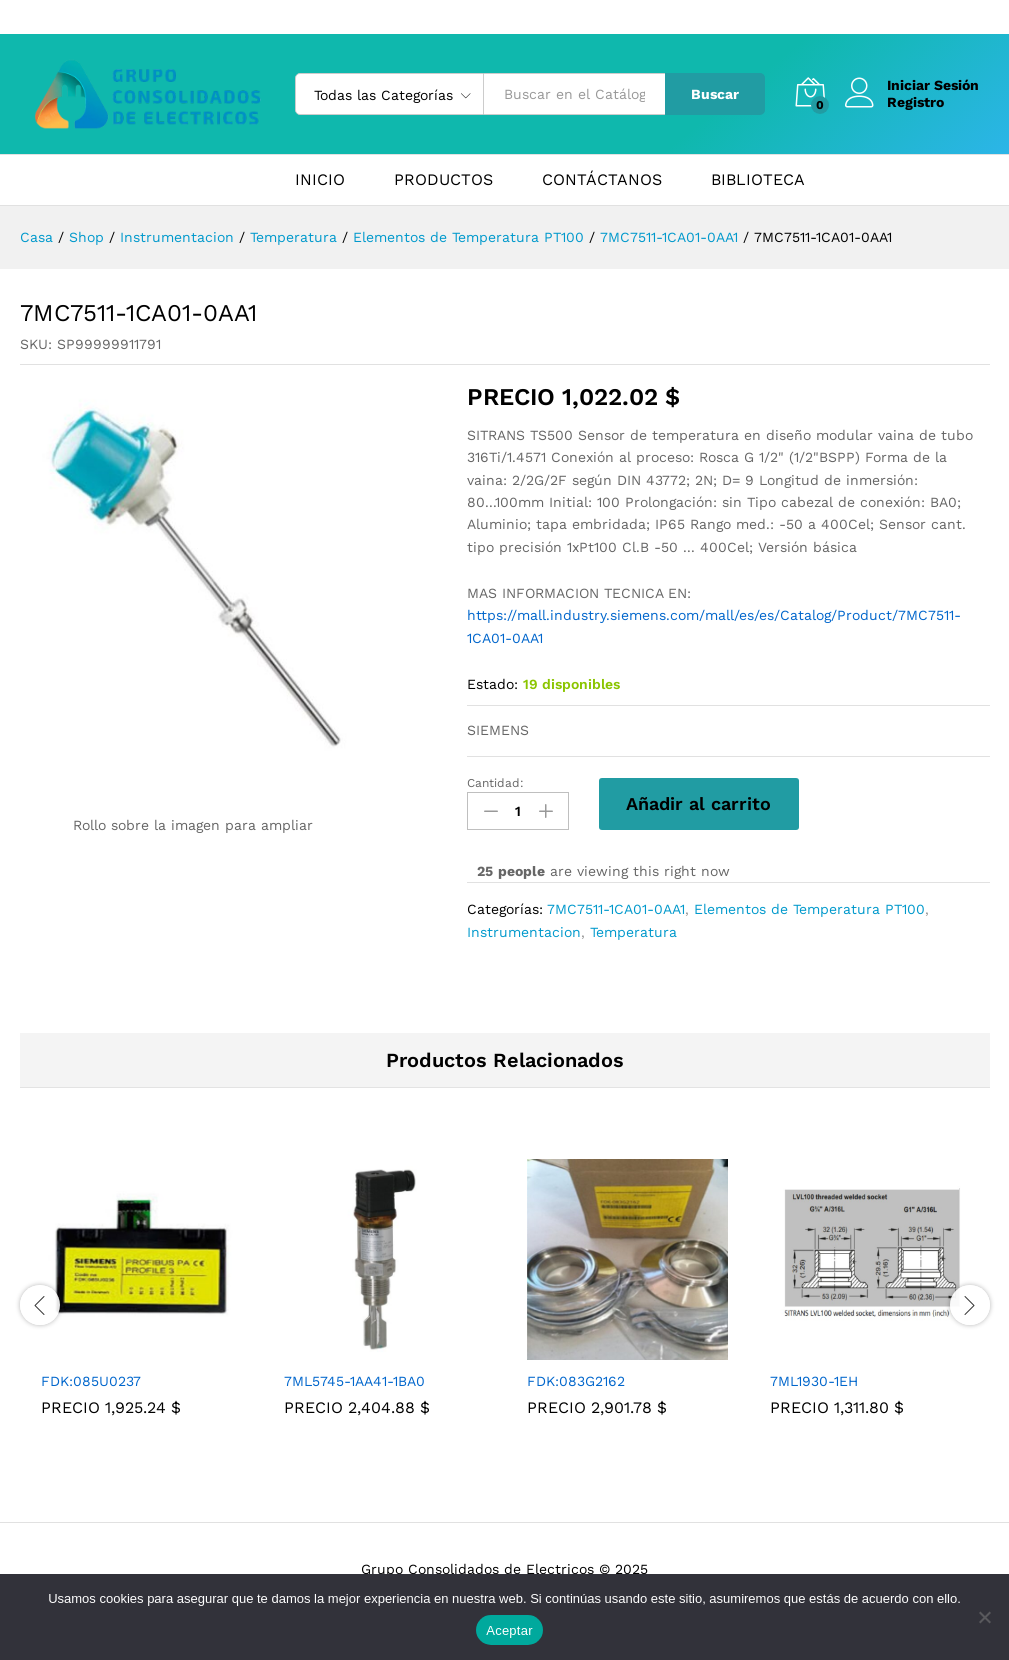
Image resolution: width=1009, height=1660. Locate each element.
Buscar (715, 94)
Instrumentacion (524, 932)
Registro (915, 102)
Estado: (492, 684)
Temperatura (633, 932)
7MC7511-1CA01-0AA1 (616, 909)
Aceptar (509, 1630)
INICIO (320, 180)
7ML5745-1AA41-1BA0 (354, 1381)
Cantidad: (495, 783)
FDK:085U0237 (91, 1381)
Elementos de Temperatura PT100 (809, 909)
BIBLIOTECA (758, 180)
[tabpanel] (141, 1302)
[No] (984, 1617)
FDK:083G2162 (576, 1381)
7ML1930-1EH (814, 1381)
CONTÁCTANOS (602, 180)
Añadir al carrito (698, 803)
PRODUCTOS (443, 180)
